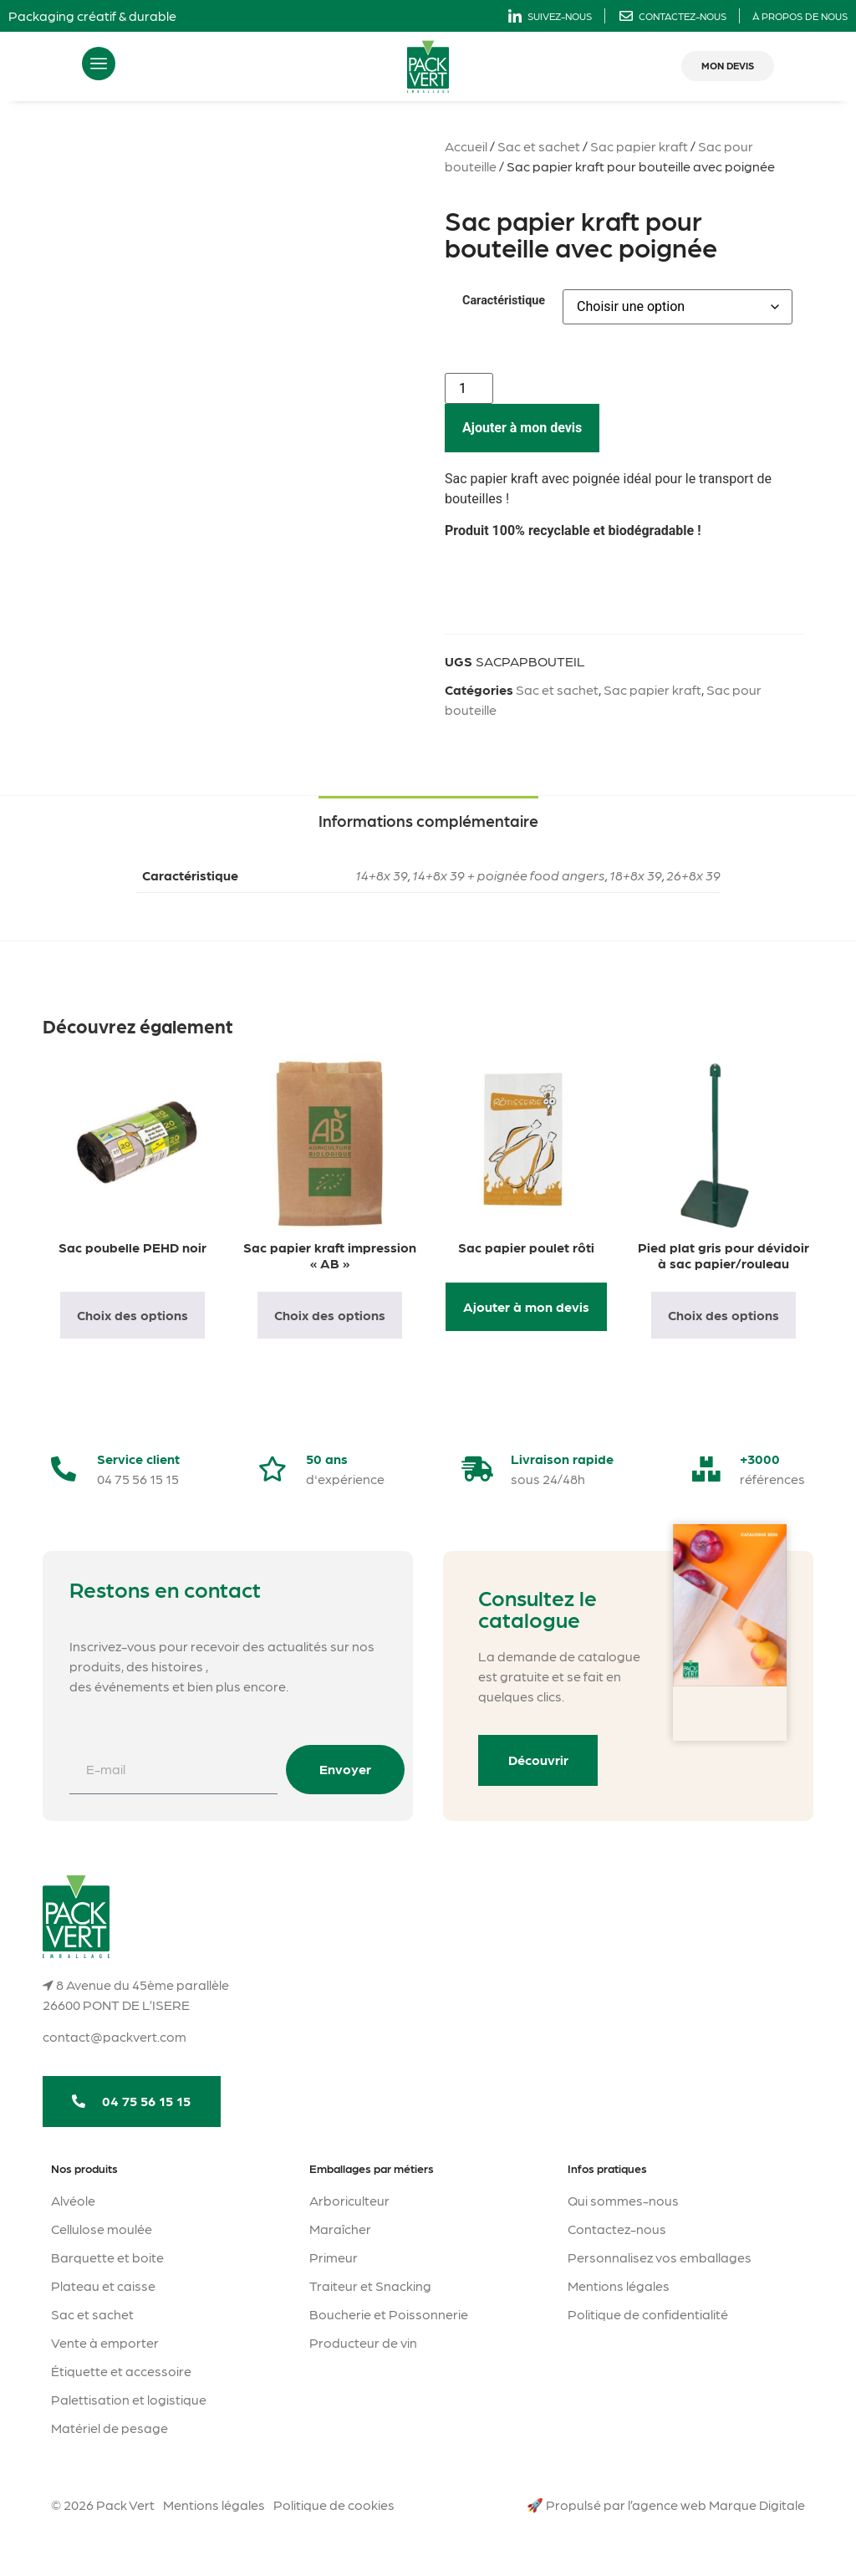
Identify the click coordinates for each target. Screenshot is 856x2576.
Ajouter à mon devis (522, 428)
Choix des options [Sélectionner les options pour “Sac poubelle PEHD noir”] (132, 1315)
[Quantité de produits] (469, 388)
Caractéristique (503, 301)
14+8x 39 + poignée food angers (508, 875)
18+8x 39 (635, 875)
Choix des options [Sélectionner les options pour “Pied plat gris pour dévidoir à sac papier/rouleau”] (723, 1315)
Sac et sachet (538, 146)
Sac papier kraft (639, 146)
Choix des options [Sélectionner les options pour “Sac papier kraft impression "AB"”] (329, 1315)
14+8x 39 (381, 875)
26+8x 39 (693, 875)
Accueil (466, 146)
